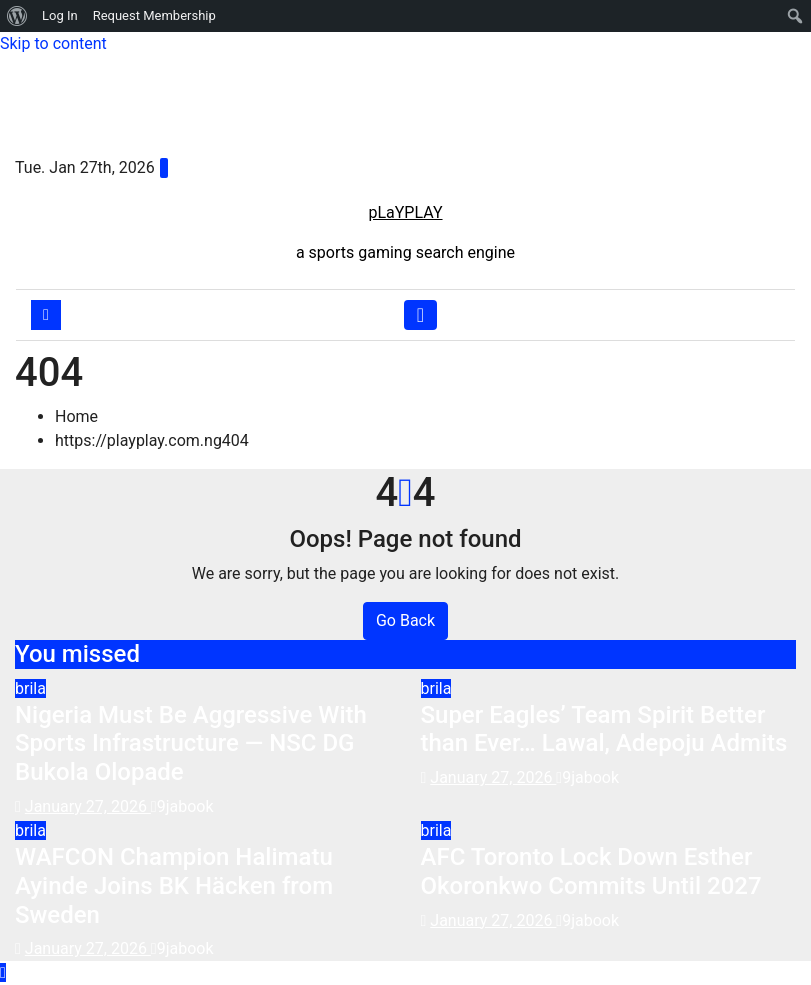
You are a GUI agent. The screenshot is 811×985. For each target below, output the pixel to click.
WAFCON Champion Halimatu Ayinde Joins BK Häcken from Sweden (174, 886)
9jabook (182, 806)
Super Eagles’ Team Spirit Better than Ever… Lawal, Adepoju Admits (604, 729)
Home (76, 416)
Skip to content (53, 43)
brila (30, 688)
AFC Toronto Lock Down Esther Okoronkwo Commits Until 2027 (591, 871)
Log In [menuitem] (60, 15)
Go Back (405, 620)
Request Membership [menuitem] (154, 15)
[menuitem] (17, 16)
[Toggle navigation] (420, 315)
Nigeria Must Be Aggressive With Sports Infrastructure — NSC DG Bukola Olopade (191, 744)
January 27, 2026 (88, 806)
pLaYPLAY (405, 212)
